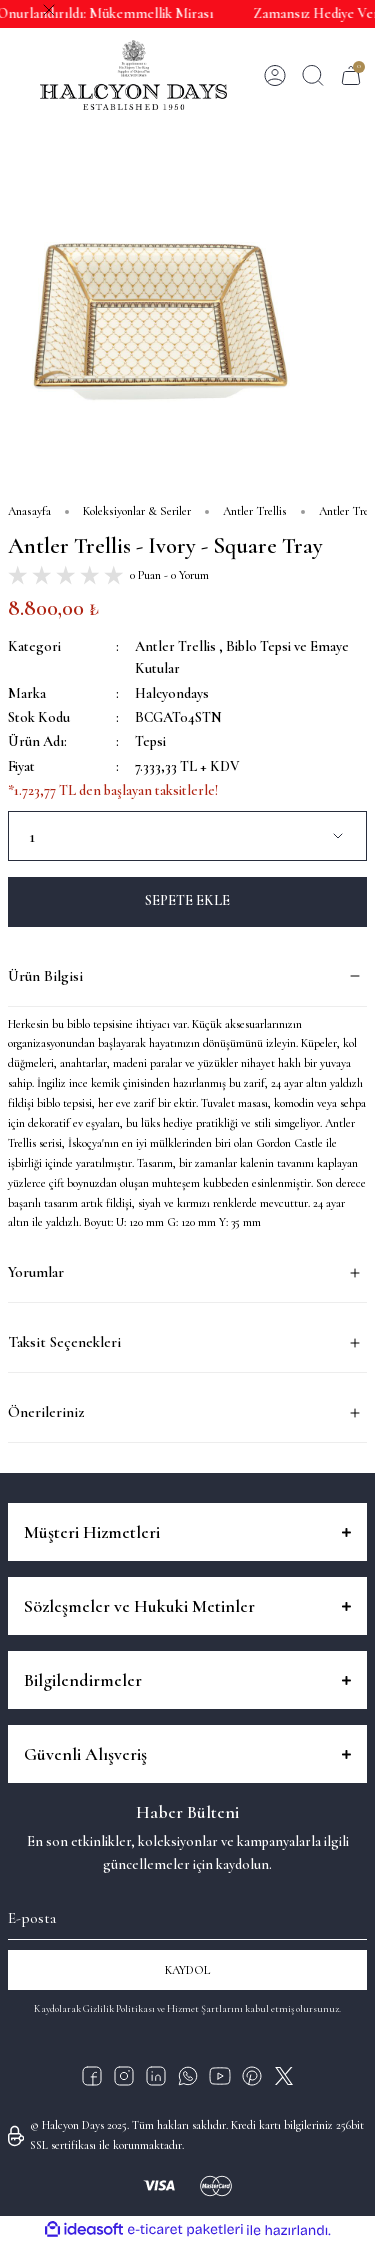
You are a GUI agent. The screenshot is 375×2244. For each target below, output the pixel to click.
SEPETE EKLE (187, 900)
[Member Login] (275, 75)
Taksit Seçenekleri (64, 1342)
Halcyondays (172, 693)
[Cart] (351, 75)
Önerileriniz (46, 1412)
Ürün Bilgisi (45, 976)
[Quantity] (187, 836)
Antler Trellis (175, 646)
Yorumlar (36, 1272)
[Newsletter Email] (187, 1914)
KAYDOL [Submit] (188, 1970)
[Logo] (133, 75)
